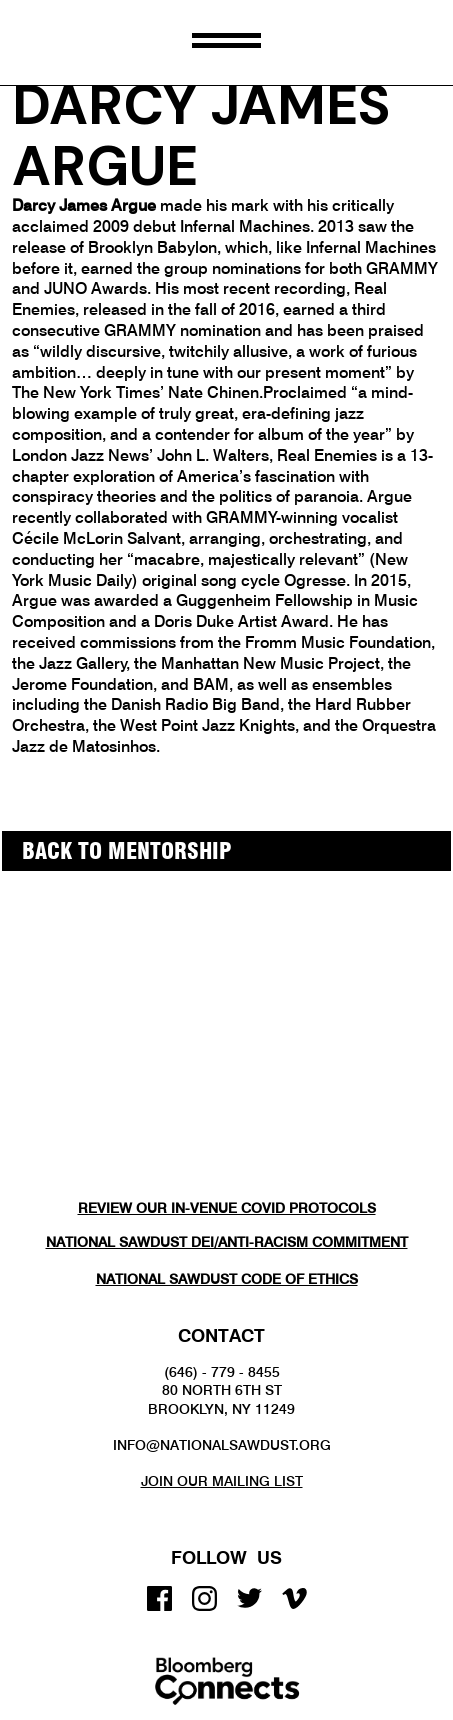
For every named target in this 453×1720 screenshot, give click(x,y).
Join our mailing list (222, 1481)
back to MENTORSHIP (127, 851)
